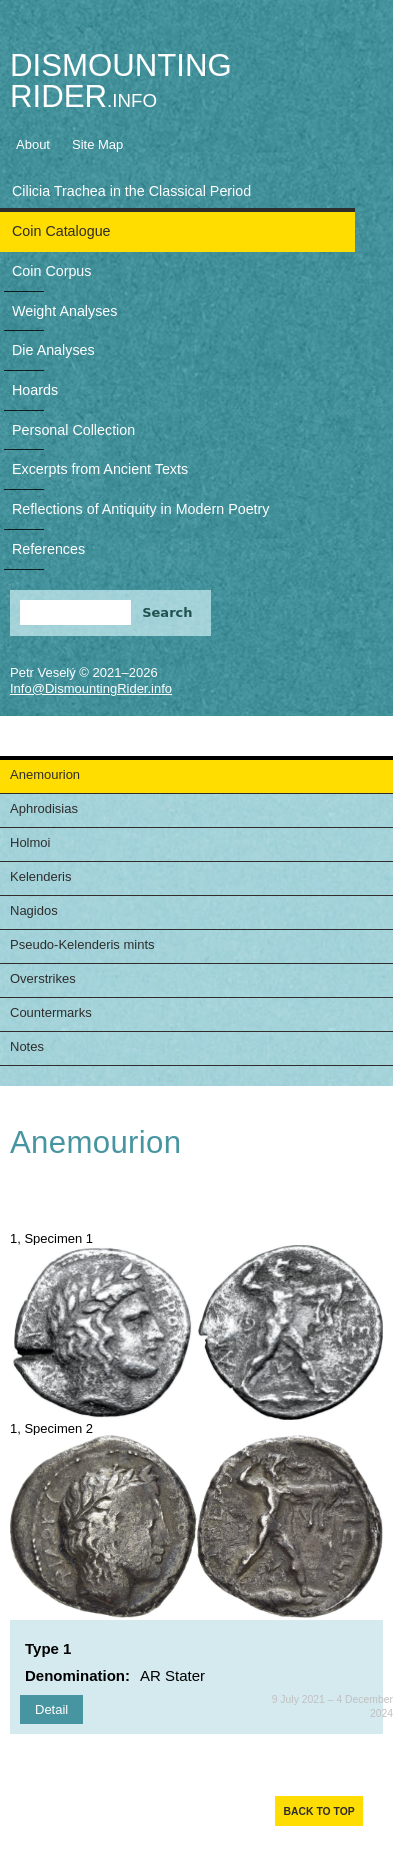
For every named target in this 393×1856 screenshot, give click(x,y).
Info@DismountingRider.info (91, 688)
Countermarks (51, 1012)
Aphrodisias (44, 808)
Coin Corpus (51, 271)
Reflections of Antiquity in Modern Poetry (140, 509)
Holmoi (30, 842)
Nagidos (34, 910)
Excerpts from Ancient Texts (100, 469)
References (48, 549)
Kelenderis (40, 876)
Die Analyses (53, 350)
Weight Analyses (64, 311)
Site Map (97, 144)
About (33, 144)
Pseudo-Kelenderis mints (82, 944)
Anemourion (45, 774)
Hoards (35, 390)
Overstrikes (43, 978)
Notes (27, 1046)
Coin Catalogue (61, 231)
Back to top (318, 1811)
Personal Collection (73, 430)
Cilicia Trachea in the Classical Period (131, 191)
